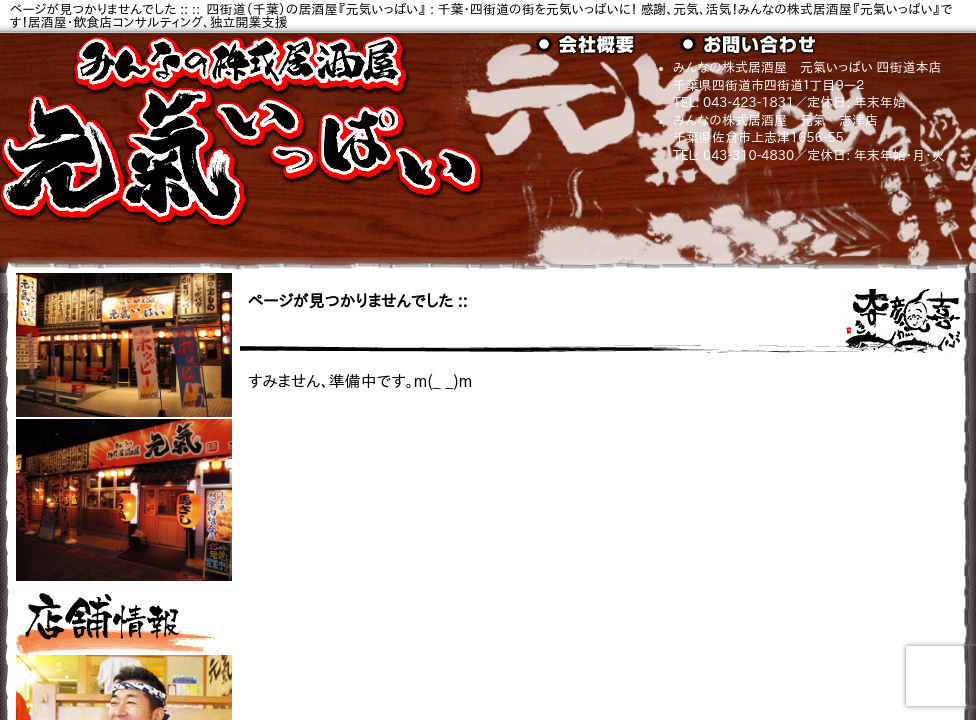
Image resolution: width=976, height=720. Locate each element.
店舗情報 (116, 619)
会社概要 (608, 45)
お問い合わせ (752, 45)
